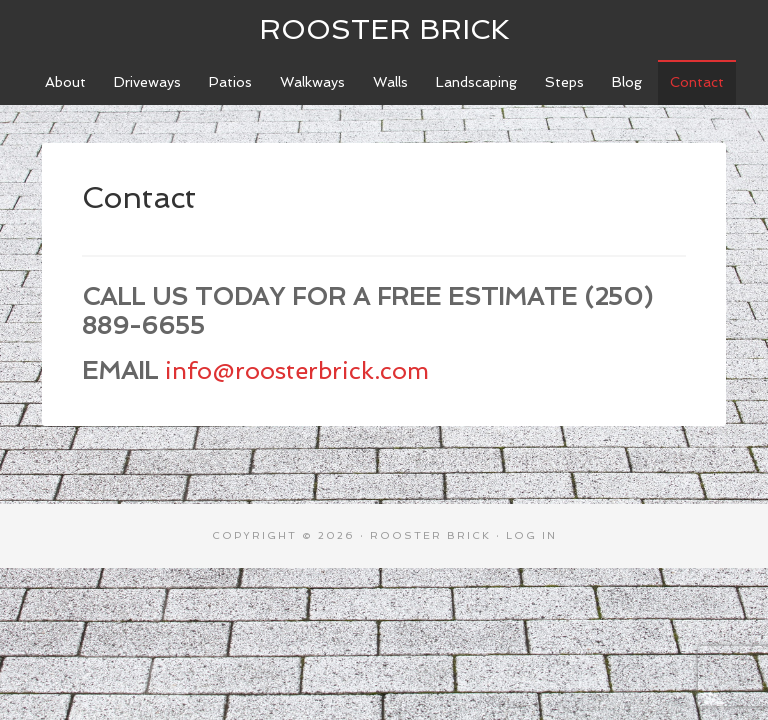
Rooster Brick (384, 29)
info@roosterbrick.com (297, 370)
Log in (531, 535)
